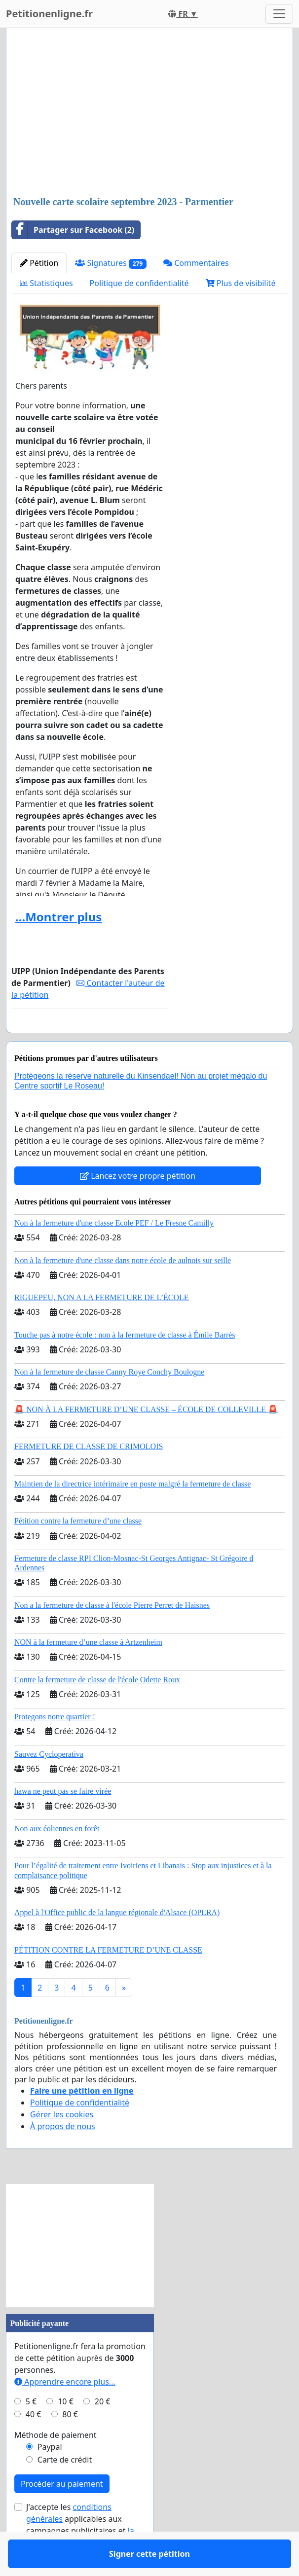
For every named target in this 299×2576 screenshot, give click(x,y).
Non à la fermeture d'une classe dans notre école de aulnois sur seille (122, 1289)
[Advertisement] (149, 113)
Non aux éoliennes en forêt (56, 1857)
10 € (66, 2430)
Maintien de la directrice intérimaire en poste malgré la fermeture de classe (132, 1512)
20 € (103, 2430)
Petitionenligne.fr (49, 13)
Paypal (49, 2475)
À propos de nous (62, 2154)
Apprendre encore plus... (64, 2410)
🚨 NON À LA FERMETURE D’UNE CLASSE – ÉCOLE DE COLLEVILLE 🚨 (146, 1438)
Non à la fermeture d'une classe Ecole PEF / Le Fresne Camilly (114, 1251)
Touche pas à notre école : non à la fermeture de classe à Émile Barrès (124, 1363)
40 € (33, 2442)
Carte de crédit (64, 2488)
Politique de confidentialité (139, 283)
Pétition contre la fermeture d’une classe (78, 1549)
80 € (70, 2442)
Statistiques (46, 283)
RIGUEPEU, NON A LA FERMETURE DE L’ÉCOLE (101, 1326)
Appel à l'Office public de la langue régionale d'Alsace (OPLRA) (117, 1941)
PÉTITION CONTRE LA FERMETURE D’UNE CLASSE (108, 1978)
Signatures (111, 263)
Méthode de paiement (55, 2463)
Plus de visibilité (241, 283)
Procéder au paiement (62, 2512)
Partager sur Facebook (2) (73, 230)
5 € (31, 2430)
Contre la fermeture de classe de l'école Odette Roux (97, 1708)
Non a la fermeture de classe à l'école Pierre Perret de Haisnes (112, 1634)
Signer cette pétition (89, 1039)
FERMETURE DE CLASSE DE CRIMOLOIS (88, 1475)
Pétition (39, 262)
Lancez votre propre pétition (137, 1204)
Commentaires (196, 262)
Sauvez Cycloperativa (48, 1782)
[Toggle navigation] (279, 14)
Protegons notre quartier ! (54, 1745)
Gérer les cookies (61, 2143)
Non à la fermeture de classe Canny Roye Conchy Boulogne (109, 1400)
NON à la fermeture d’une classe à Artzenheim (88, 1671)
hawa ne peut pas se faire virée (62, 1819)
